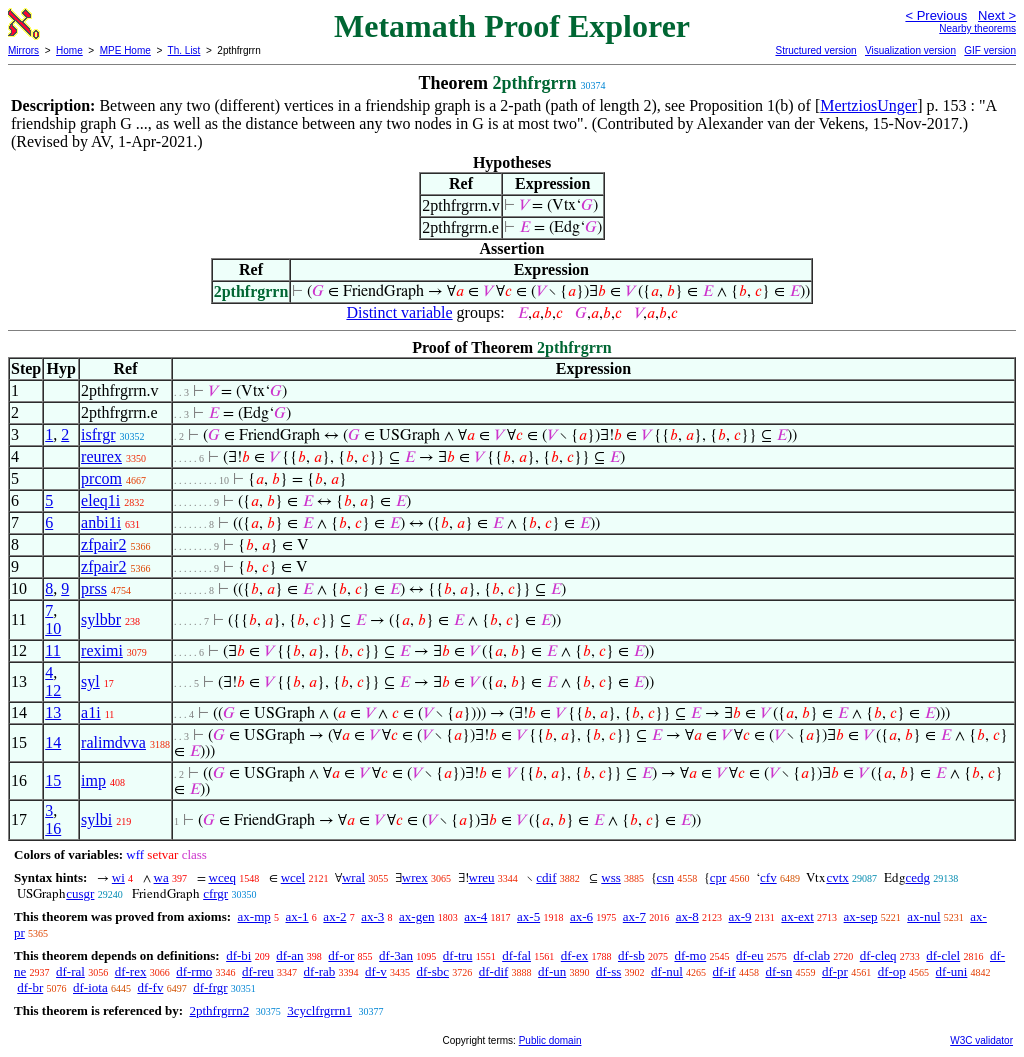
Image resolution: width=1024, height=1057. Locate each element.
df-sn (778, 971)
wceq (222, 877)
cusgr (80, 893)
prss (94, 588)
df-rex (131, 971)
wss (611, 877)
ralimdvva (113, 742)
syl (90, 681)
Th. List (184, 50)
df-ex (574, 955)
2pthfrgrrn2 (219, 1010)
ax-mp (254, 916)
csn (665, 877)
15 (53, 780)
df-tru (458, 955)
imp (93, 780)
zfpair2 (103, 544)
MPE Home (125, 50)
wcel (293, 877)
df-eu (749, 955)
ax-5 (528, 916)
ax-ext (797, 916)
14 (53, 742)
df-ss (608, 971)
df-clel (943, 955)
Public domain (550, 1040)
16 (53, 828)
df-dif (494, 971)
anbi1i (101, 522)
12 (53, 690)
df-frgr (210, 987)
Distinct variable (399, 312)
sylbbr (101, 619)
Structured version (815, 50)
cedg (918, 877)
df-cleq (878, 955)
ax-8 (687, 916)
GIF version (990, 50)
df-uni (952, 971)
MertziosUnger (868, 105)
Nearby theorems (977, 28)
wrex (415, 877)
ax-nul (923, 916)
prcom (101, 478)
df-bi (238, 955)
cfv (768, 877)
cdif (546, 877)
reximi (102, 650)
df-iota (90, 987)
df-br (30, 987)
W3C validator (981, 1040)
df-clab (811, 955)
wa (161, 877)
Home (69, 50)
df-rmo (194, 971)
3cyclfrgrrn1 (319, 1010)
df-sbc (432, 971)
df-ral (70, 971)
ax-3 (372, 916)
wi (118, 877)
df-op (892, 971)
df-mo (690, 955)
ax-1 (297, 916)
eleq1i (100, 500)
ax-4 (475, 916)
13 (53, 712)
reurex (101, 456)
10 (53, 628)
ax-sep (861, 916)
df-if (724, 971)
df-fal (516, 955)
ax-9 (740, 916)
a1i (91, 712)
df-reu (258, 971)
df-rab (320, 971)
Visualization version (910, 50)
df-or (341, 955)
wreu (482, 877)
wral (353, 877)
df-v (376, 971)
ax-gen (416, 916)
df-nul (667, 971)
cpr (718, 877)
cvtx (837, 877)
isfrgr (98, 434)
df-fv (150, 987)
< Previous (936, 15)
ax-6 (581, 916)
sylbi (96, 819)
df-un (552, 971)
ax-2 (334, 916)
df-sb (631, 955)
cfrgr (215, 893)
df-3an (396, 955)
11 (52, 650)
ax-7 (634, 916)
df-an (289, 955)
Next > (997, 15)
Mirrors (23, 50)
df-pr (835, 971)
